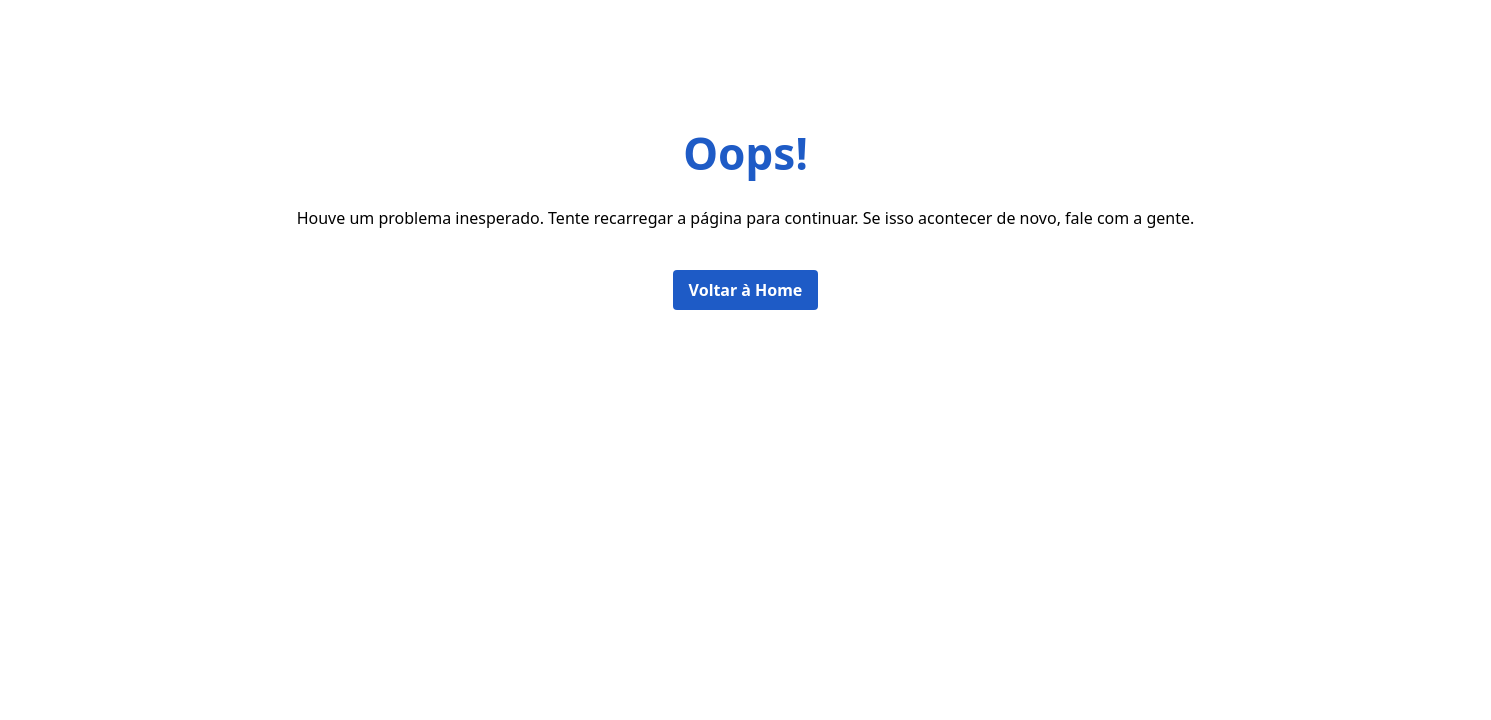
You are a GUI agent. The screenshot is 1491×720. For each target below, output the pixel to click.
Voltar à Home (746, 290)
